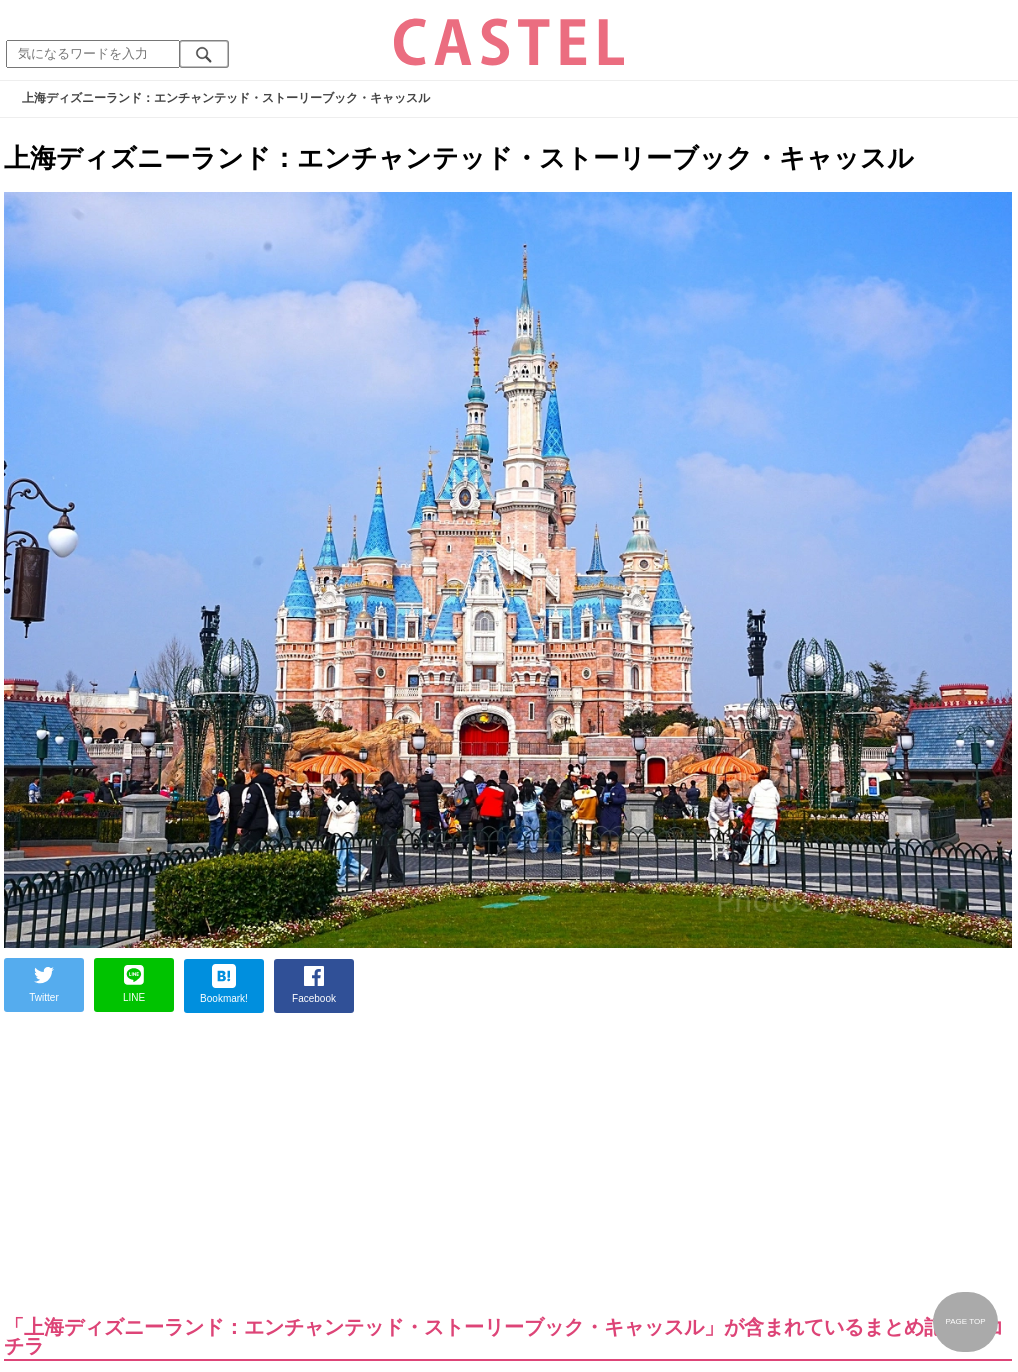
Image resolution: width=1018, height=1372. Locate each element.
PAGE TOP (965, 1321)
